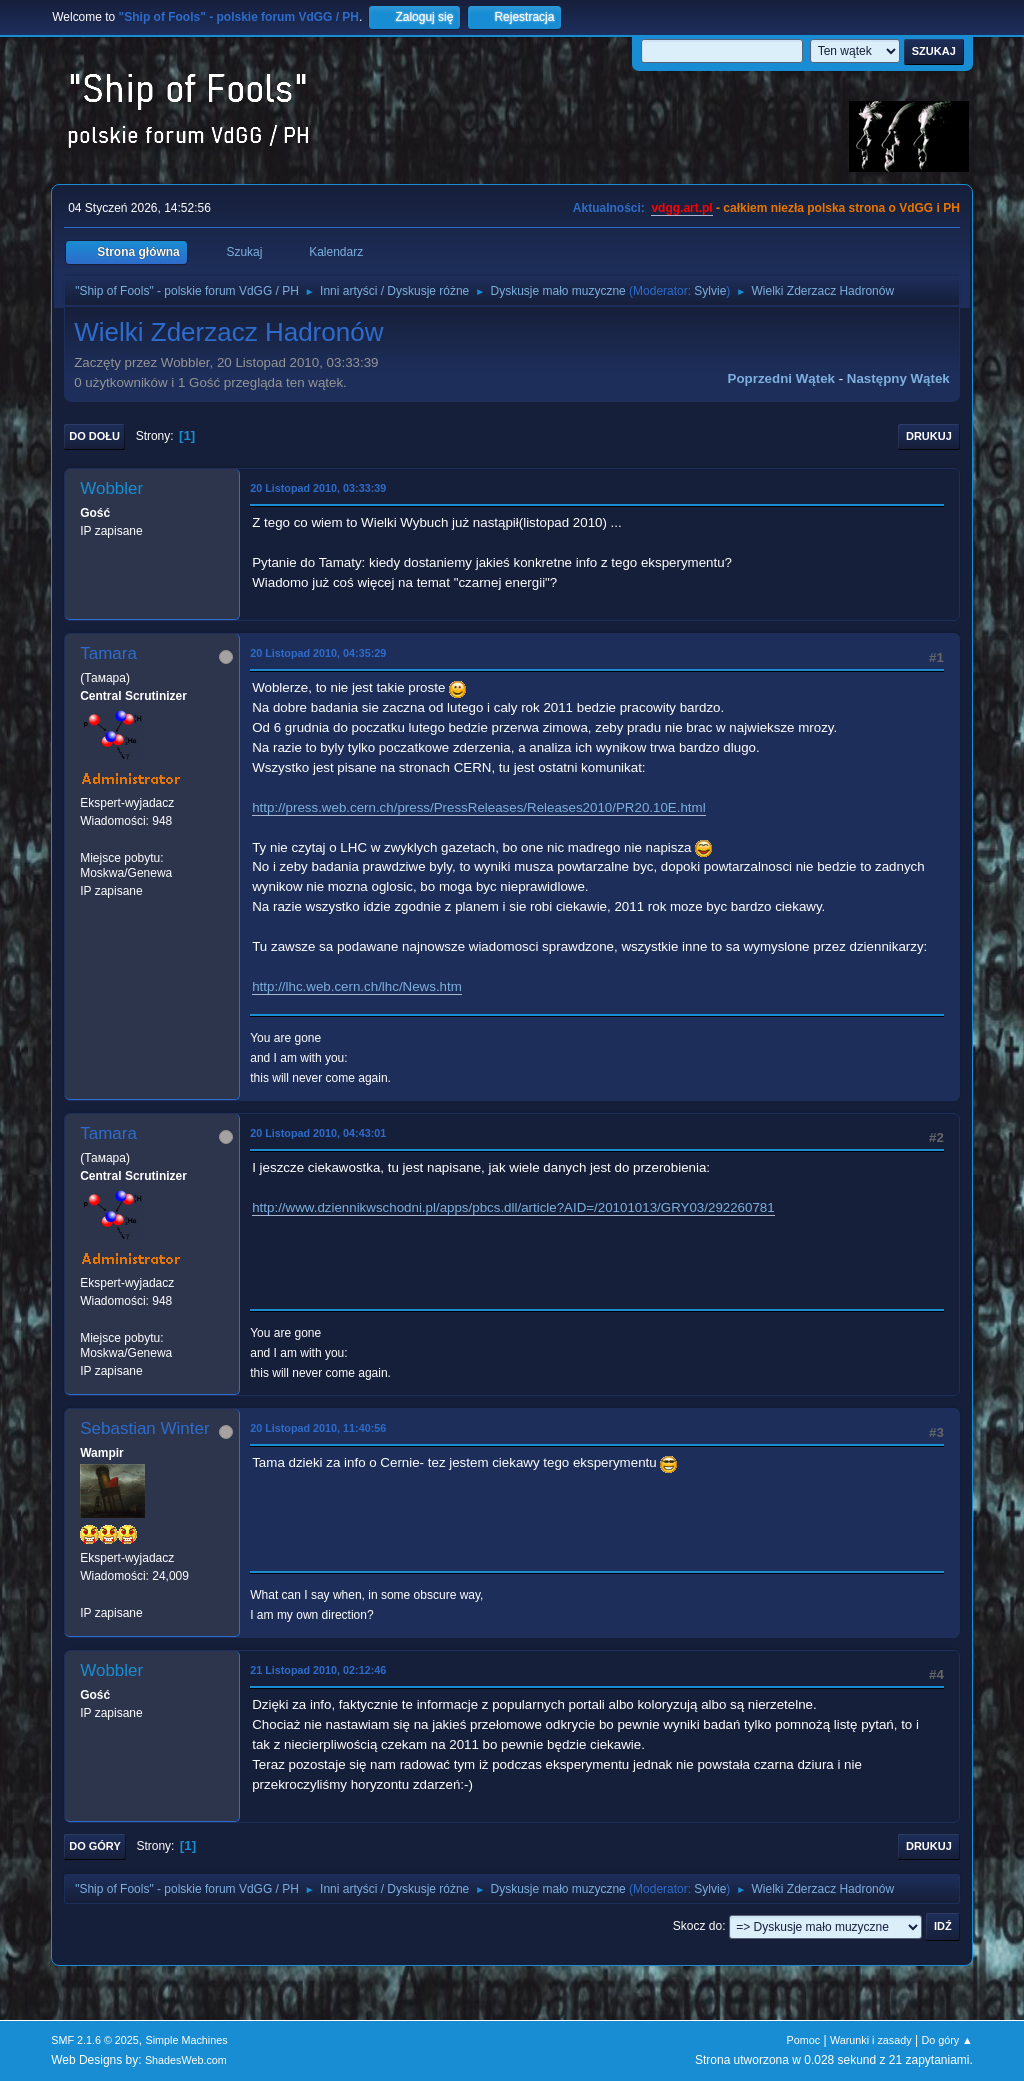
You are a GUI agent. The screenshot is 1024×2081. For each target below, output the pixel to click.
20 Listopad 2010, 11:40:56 (318, 1428)
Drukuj (929, 436)
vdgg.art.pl (681, 208)
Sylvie (710, 291)
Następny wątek (898, 378)
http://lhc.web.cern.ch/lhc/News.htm (357, 986)
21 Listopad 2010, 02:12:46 (318, 1670)
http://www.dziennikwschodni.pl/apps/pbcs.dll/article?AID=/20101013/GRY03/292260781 (513, 1207)
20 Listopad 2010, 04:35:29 (318, 653)
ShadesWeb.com (186, 2060)
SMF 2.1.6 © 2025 (95, 2040)
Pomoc (804, 2040)
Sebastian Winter (144, 1428)
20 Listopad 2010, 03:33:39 (318, 488)
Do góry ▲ (946, 2040)
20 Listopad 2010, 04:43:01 (318, 1133)
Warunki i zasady (871, 2040)
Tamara (108, 653)
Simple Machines (187, 2040)
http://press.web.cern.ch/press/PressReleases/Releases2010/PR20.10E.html (478, 807)
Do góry (95, 1846)
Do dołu (94, 436)
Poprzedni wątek (781, 378)
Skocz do (697, 1926)
